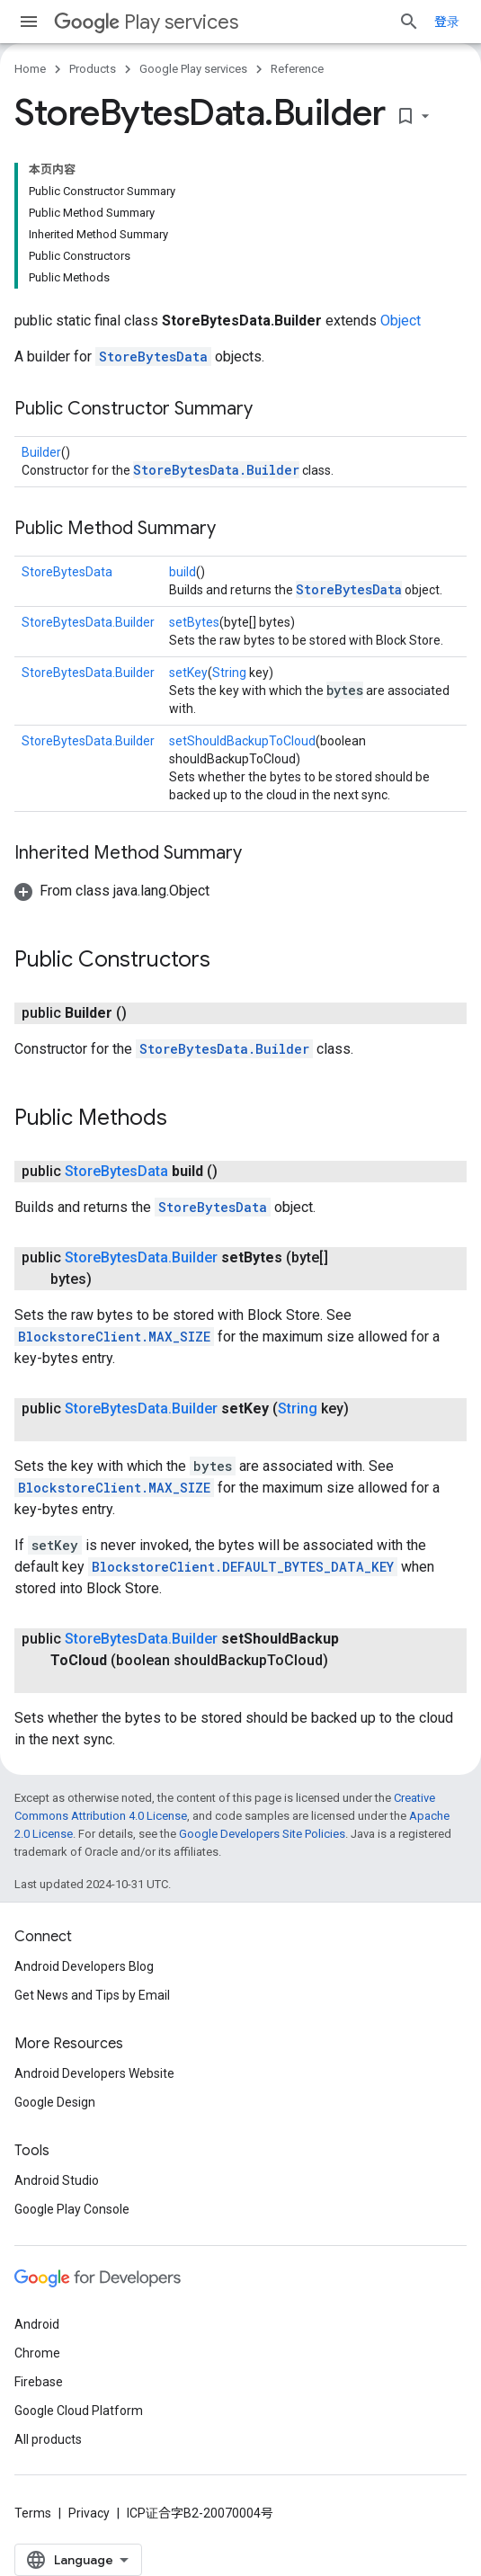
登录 (446, 21)
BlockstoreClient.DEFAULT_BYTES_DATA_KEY (243, 1566)
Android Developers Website (94, 2073)
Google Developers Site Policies (262, 1834)
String (229, 672)
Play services (146, 22)
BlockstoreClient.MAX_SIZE (114, 1336)
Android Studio (56, 2180)
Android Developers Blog (84, 1966)
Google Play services (193, 69)
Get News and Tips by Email (92, 1995)
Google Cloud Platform (78, 2410)
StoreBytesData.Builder (216, 469)
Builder (41, 452)
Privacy (89, 2513)
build (182, 572)
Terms (32, 2513)
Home (30, 69)
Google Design (54, 2102)
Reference (297, 69)
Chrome (37, 2353)
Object (400, 320)
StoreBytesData (153, 356)
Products (92, 69)
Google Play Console (71, 2209)
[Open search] (409, 21)
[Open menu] (29, 21)
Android (36, 2324)
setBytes (194, 622)
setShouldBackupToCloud (242, 741)
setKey (188, 672)
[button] (111, 890)
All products (48, 2439)
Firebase (38, 2382)
